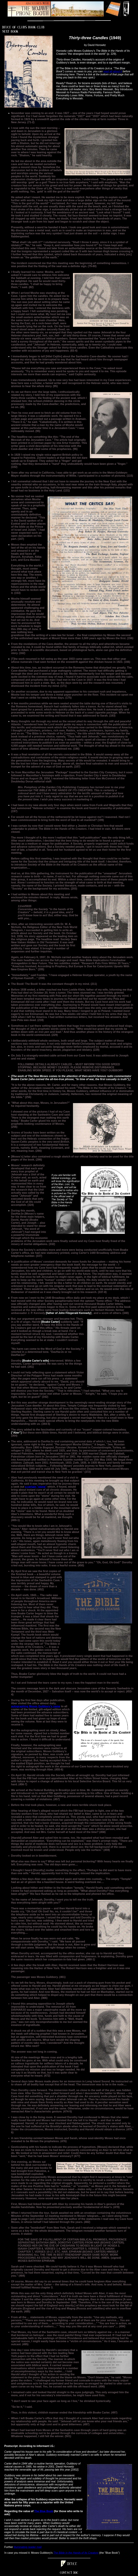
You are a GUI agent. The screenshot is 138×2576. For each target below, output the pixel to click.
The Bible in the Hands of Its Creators (90, 70)
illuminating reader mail (28, 2547)
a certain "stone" (36, 1486)
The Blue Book (43, 2511)
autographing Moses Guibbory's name (35, 1706)
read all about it (112, 71)
